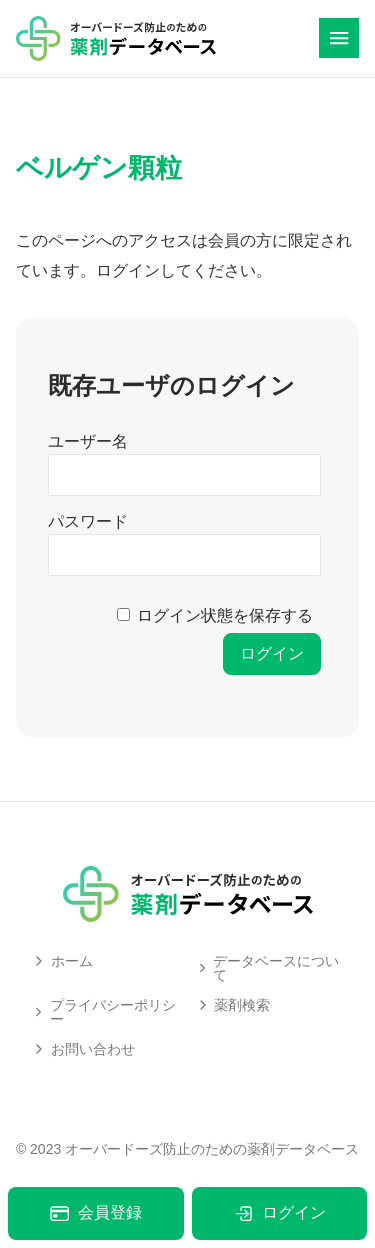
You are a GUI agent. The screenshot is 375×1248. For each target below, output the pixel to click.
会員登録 (95, 1213)
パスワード (88, 521)
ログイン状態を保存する (225, 615)
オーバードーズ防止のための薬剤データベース (212, 1149)
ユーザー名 (88, 441)
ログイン (279, 1213)
